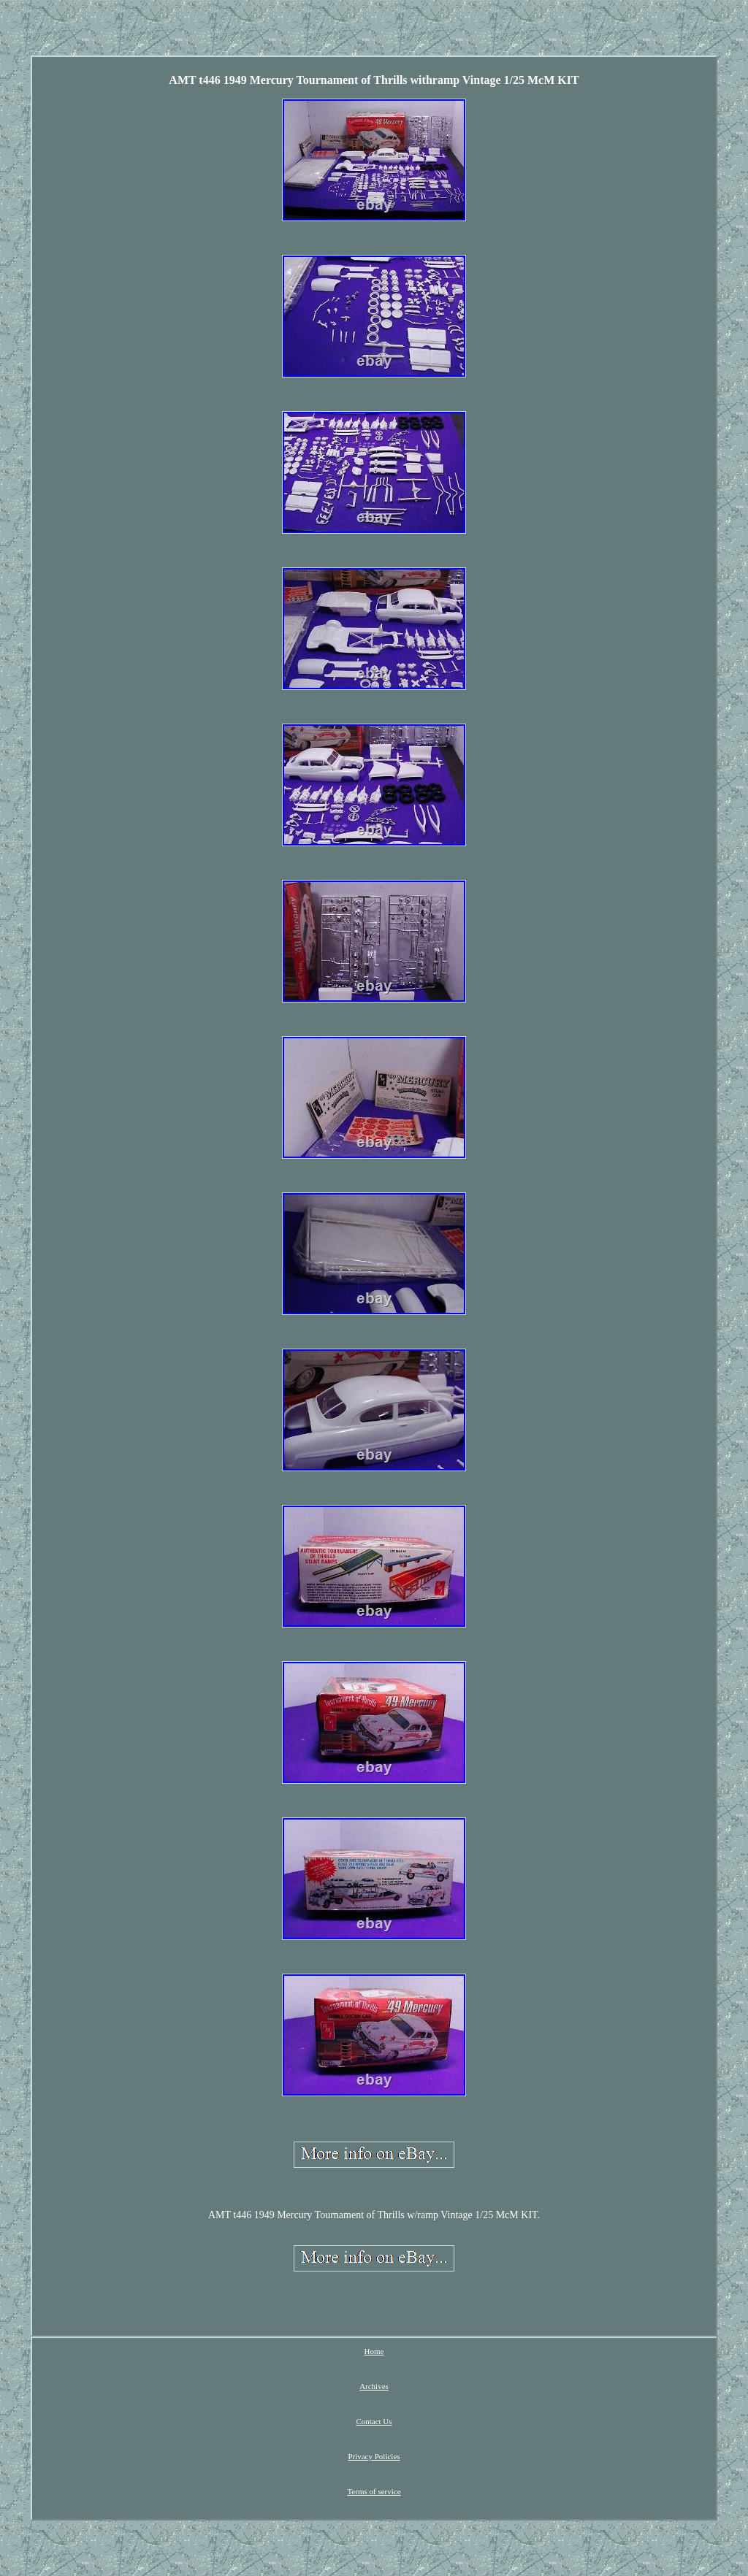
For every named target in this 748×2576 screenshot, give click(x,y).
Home (374, 2351)
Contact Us (374, 2421)
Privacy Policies (374, 2456)
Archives (374, 2386)
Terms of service (373, 2491)
